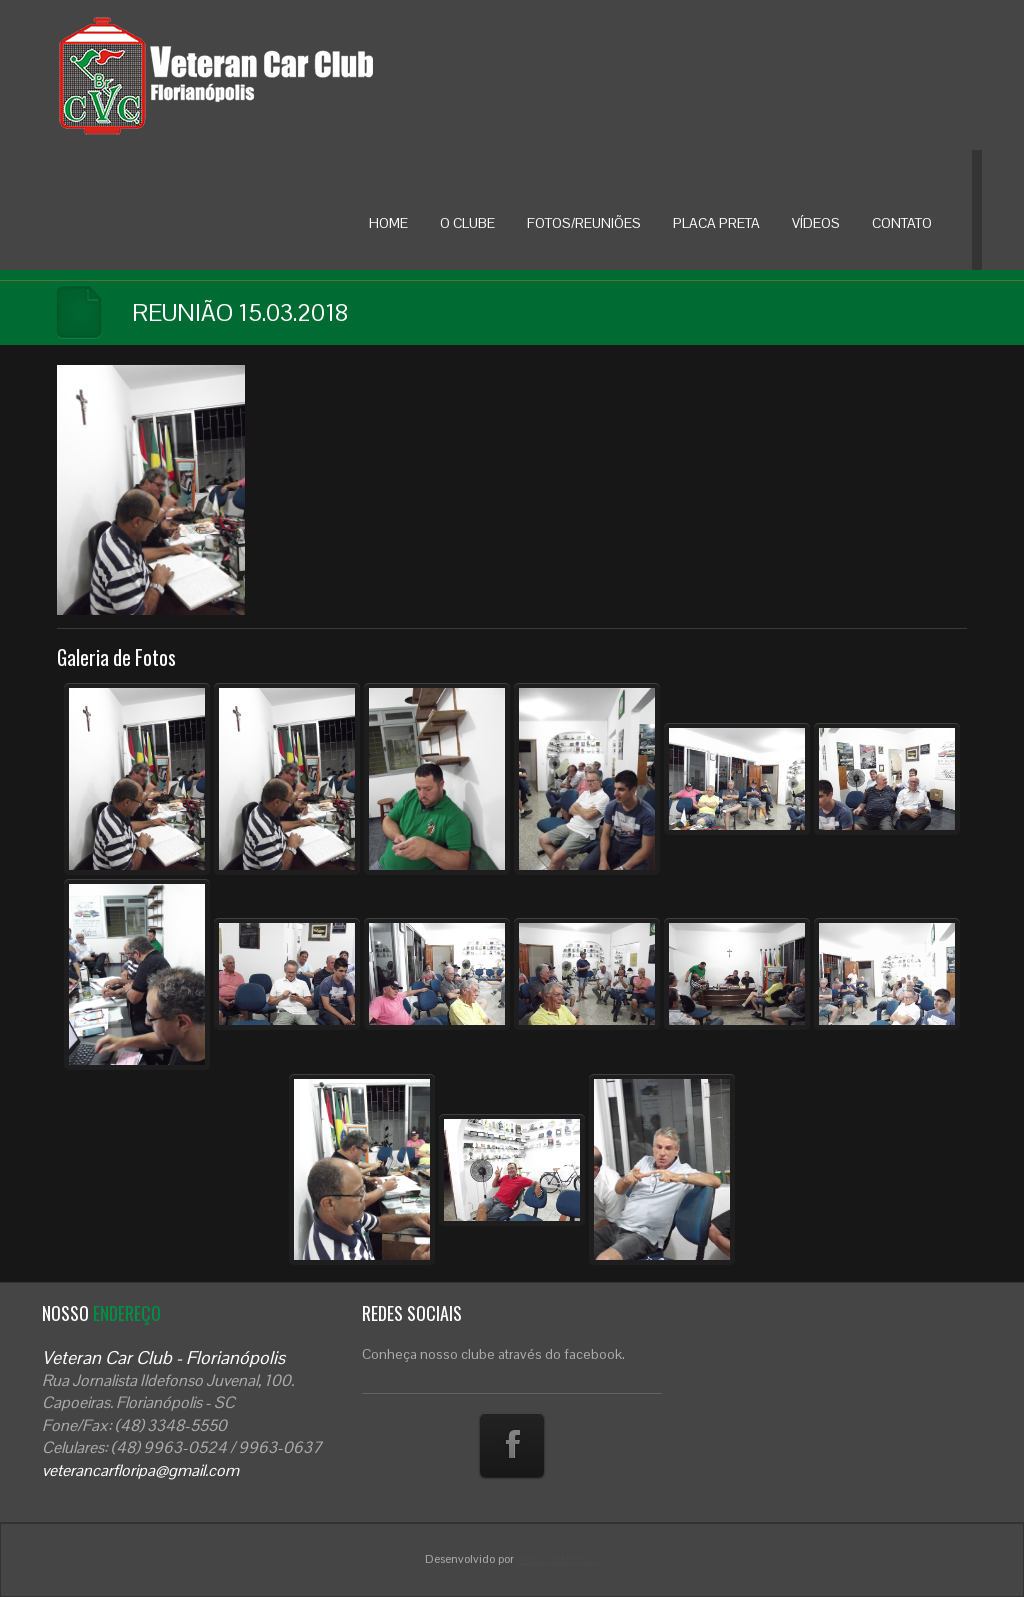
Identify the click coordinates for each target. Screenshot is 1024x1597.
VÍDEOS (816, 223)
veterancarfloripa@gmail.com (140, 1470)
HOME (388, 223)
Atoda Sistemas (558, 1559)
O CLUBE (467, 223)
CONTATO (902, 223)
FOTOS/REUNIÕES (584, 223)
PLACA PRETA (716, 223)
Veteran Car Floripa (257, 75)
